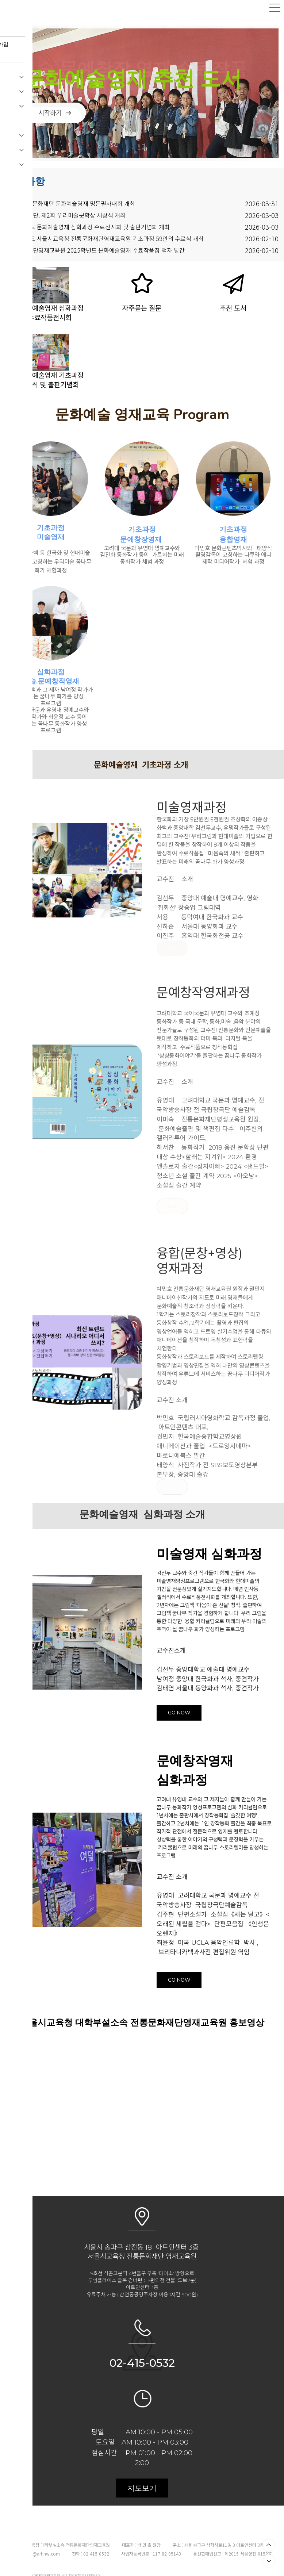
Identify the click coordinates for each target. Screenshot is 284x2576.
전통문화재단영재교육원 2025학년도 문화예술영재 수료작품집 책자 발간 (95, 242)
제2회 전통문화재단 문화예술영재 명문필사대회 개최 (70, 195)
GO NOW (179, 1705)
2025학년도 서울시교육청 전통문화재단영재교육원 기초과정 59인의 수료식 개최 (104, 230)
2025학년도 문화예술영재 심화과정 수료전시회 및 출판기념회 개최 (87, 219)
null (172, 940)
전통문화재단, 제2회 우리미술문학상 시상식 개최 (65, 207)
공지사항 (25, 173)
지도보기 (142, 2480)
